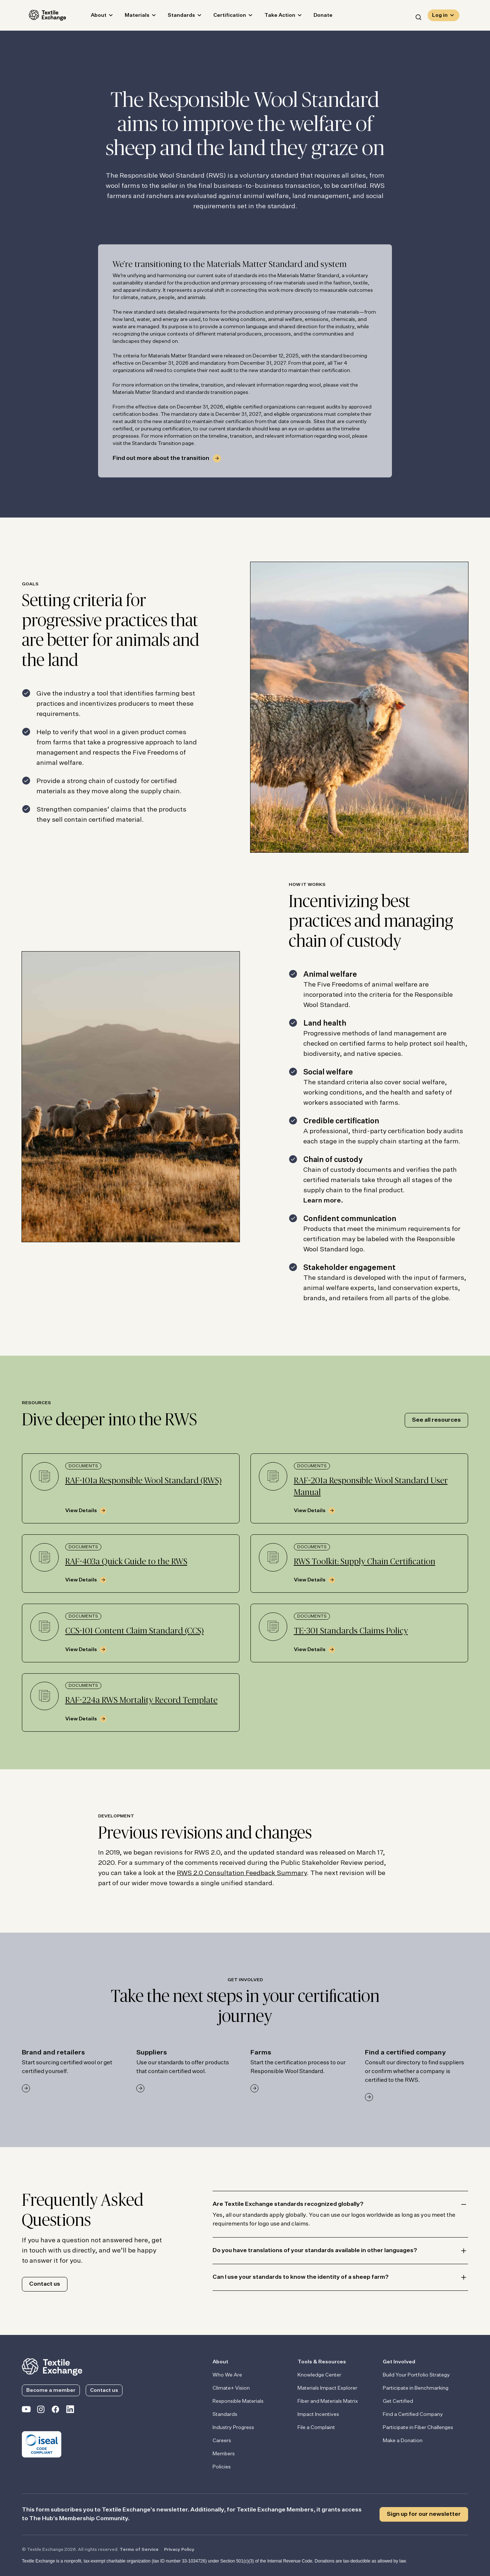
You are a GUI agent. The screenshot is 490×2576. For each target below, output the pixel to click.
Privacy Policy (179, 2550)
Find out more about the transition (161, 458)
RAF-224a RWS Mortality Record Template (141, 1700)
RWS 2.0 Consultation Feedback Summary (242, 1873)
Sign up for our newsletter (424, 2514)
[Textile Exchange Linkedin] (70, 2411)
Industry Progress (233, 2427)
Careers (222, 2440)
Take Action (272, 16)
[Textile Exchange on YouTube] (26, 2411)
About (92, 16)
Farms (260, 2052)
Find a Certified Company (413, 2414)
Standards (174, 16)
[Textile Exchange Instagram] (40, 2411)
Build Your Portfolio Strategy (416, 2375)
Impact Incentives (318, 2414)
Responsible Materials (238, 2401)
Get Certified (398, 2401)
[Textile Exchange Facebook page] (55, 2411)
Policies (222, 2467)
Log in (440, 16)
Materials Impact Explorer (327, 2388)
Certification (222, 16)
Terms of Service (139, 2550)
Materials (130, 16)
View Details (81, 1510)
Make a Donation (403, 2440)
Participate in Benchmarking (415, 2388)
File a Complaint (316, 2427)
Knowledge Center (319, 2375)
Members (224, 2453)
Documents (83, 1466)
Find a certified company (405, 2052)
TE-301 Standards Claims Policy (351, 1631)
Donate (316, 16)
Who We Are (227, 2375)
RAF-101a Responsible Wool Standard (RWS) (143, 1480)
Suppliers (151, 2052)
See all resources (436, 1420)
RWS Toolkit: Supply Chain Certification (364, 1561)
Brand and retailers (53, 2052)
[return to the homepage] (52, 2366)
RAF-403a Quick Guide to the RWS (126, 1561)
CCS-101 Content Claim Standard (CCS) (134, 1631)
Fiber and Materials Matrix (328, 2401)
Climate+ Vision (231, 2388)
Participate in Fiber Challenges (418, 2427)
